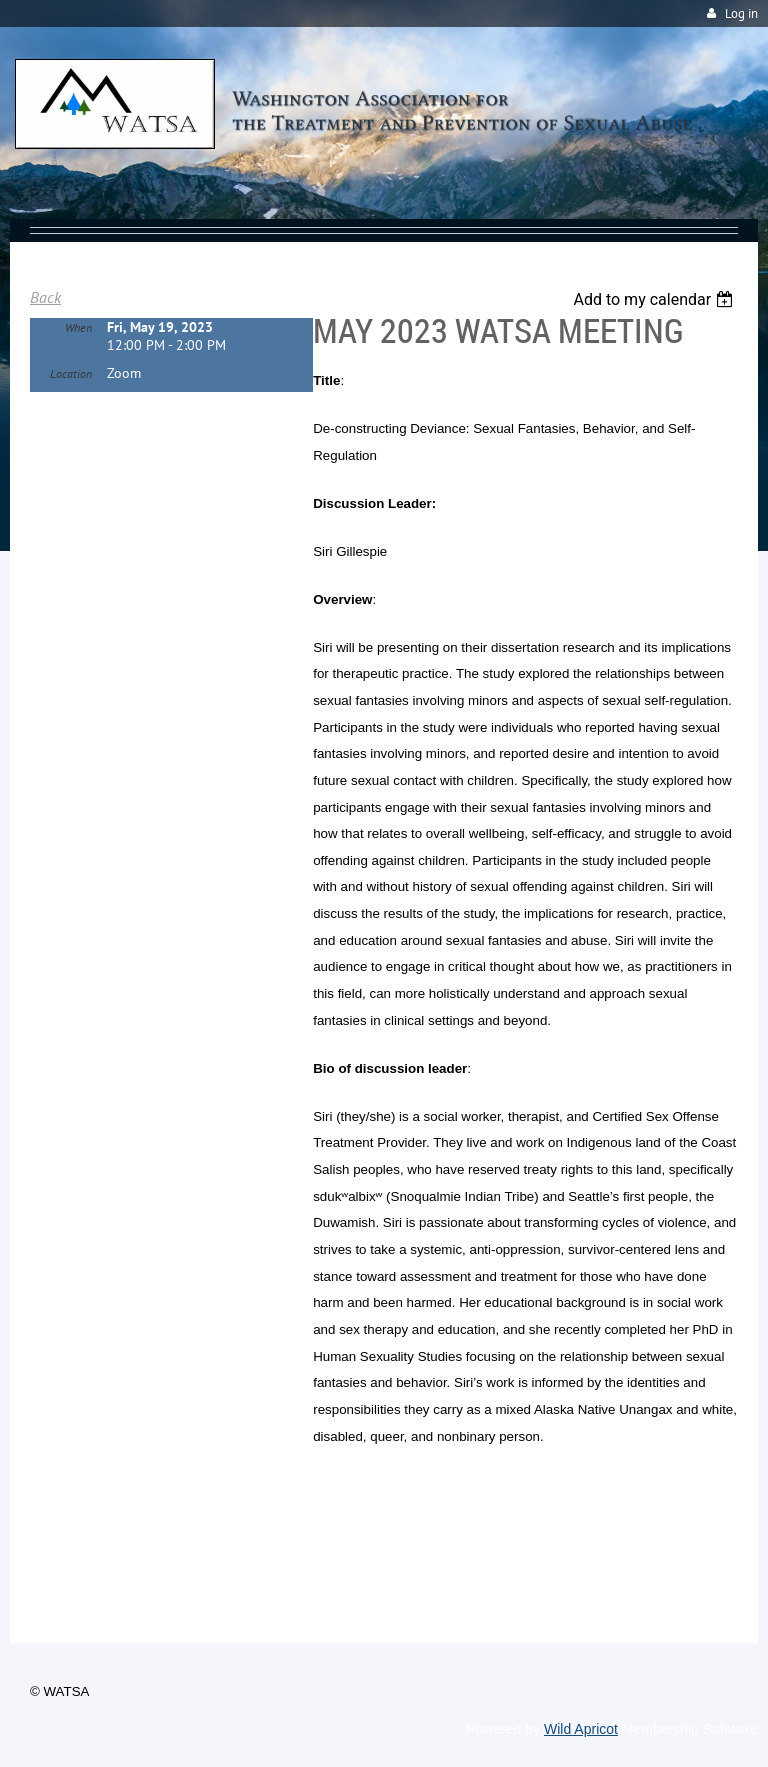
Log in (741, 13)
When (78, 327)
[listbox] (655, 299)
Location (71, 373)
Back (45, 297)
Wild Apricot (581, 1729)
